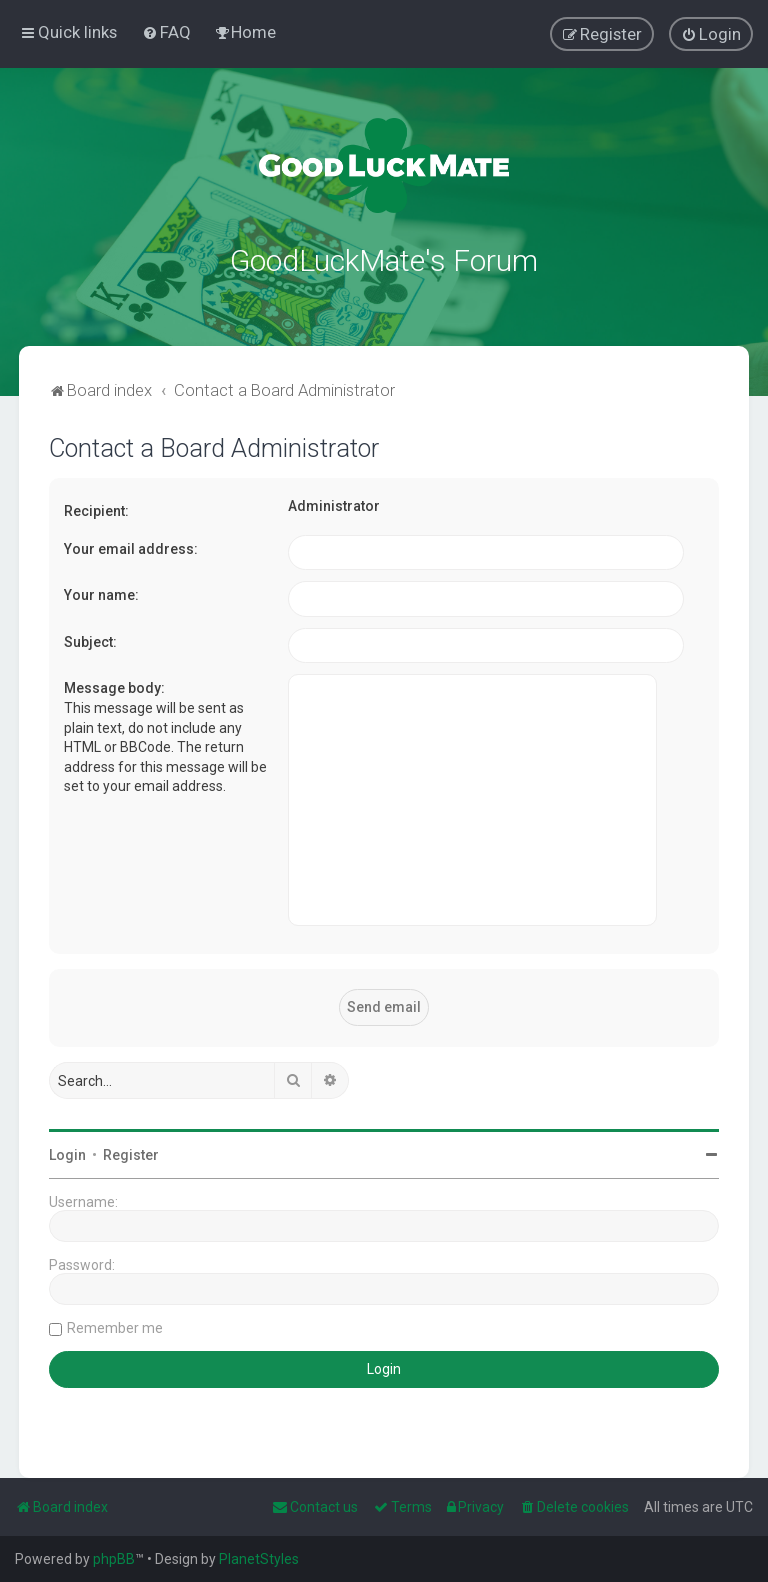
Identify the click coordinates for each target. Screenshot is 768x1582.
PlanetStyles (259, 1559)
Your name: (101, 593)
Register (131, 1153)
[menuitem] (166, 32)
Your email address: (131, 547)
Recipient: (96, 509)
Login (67, 1153)
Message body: (114, 687)
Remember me (115, 1326)
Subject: (90, 640)
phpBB (114, 1559)
